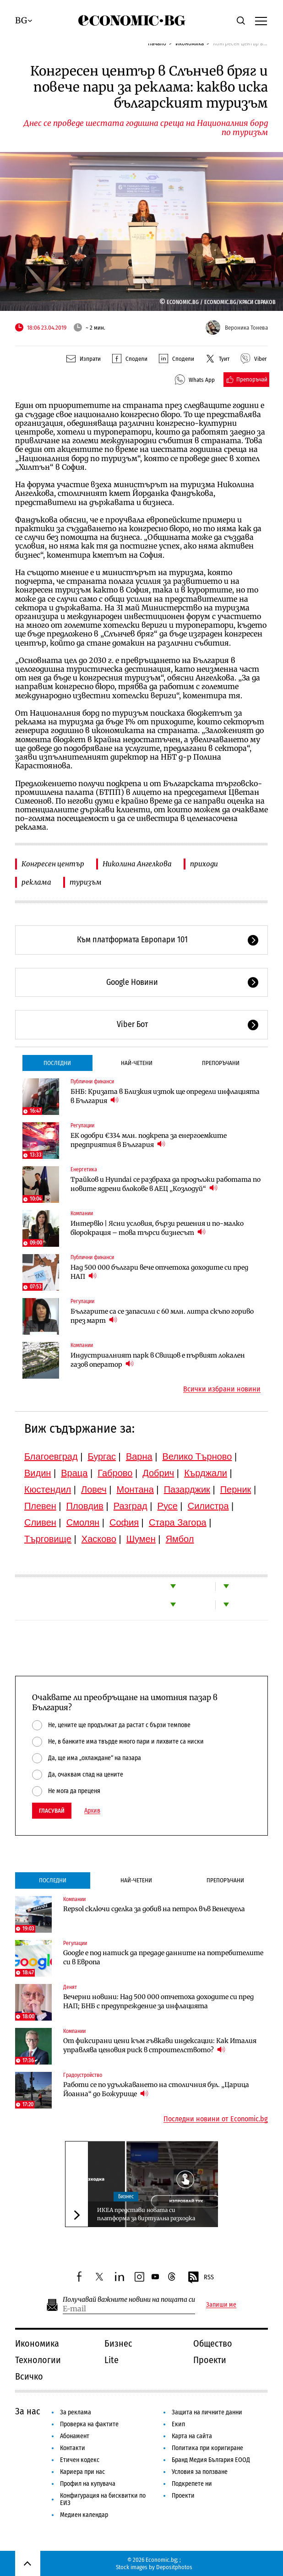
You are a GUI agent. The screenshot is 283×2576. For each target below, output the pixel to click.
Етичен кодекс (79, 2460)
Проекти (209, 2359)
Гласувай (52, 1810)
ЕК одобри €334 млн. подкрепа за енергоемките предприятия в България (149, 1140)
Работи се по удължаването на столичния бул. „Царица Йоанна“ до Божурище (156, 2089)
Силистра (208, 1506)
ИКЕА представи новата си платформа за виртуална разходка (146, 2214)
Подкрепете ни (192, 2484)
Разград (130, 1506)
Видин (37, 1473)
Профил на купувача (87, 2484)
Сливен (40, 1522)
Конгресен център (53, 863)
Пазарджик (187, 1489)
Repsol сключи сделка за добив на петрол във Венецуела (154, 1909)
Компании (82, 1213)
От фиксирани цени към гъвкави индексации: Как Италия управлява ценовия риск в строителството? (159, 2045)
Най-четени (136, 1063)
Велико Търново (197, 1456)
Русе (168, 1506)
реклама (36, 882)
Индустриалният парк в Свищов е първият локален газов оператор (158, 1360)
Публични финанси (92, 1081)
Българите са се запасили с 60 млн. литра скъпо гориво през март (162, 1316)
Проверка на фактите (89, 2424)
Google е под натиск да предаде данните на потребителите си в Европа (163, 1957)
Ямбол (180, 1539)
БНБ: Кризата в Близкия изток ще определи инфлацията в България (165, 1096)
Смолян (82, 1522)
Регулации (82, 1125)
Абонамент (74, 2436)
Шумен (141, 1539)
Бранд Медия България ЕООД (211, 2460)
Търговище (47, 1539)
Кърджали (205, 1473)
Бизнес (126, 2196)
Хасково (99, 1539)
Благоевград (51, 1456)
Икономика (37, 2343)
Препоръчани (220, 1063)
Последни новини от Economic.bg (215, 2119)
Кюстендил (47, 1489)
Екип (178, 2424)
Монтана (135, 1489)
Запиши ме (221, 2305)
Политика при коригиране (207, 2448)
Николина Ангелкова (137, 863)
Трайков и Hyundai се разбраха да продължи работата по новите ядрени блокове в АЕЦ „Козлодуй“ (166, 1184)
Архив (92, 1811)
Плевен (40, 1506)
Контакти (72, 2448)
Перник (235, 1489)
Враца (74, 1473)
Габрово (115, 1473)
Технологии (38, 2359)
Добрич (158, 1473)
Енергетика (84, 1169)
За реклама (75, 2412)
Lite (111, 2359)
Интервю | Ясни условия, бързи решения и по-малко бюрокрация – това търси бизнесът (157, 1228)
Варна (139, 1456)
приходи (204, 863)
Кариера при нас (82, 2472)
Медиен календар (84, 2515)
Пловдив (84, 1506)
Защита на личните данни (207, 2412)
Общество (212, 2343)
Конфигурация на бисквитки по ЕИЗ (103, 2499)
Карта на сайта (192, 2436)
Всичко (29, 2376)
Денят (70, 1987)
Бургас (101, 1456)
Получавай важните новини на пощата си (129, 2300)
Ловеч (94, 1489)
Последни (57, 1063)
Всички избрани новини (222, 1389)
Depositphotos (174, 2567)
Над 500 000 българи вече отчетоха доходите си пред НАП (159, 1272)
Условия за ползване (200, 2472)
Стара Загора (178, 1522)
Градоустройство (82, 2075)
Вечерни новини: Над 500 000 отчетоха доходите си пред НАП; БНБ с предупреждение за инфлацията (158, 2001)
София (124, 1522)
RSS (200, 2277)
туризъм (86, 882)
